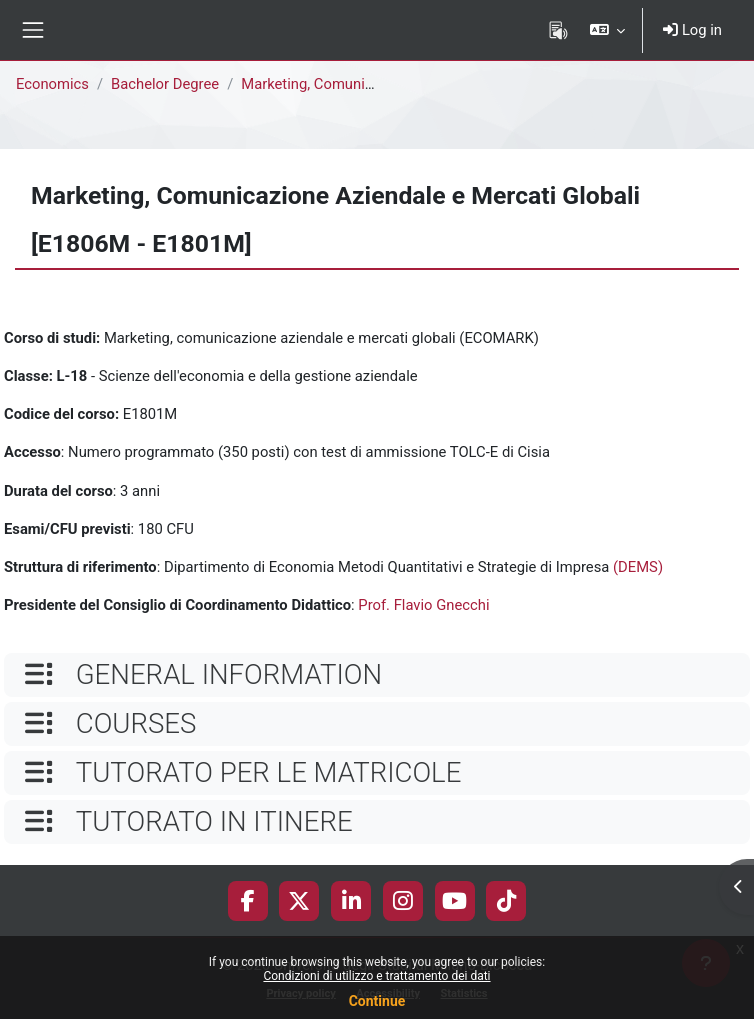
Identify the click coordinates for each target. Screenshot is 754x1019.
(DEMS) (638, 567)
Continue (377, 1001)
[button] (607, 30)
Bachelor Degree (165, 84)
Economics (52, 84)
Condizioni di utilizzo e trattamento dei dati (376, 976)
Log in (692, 30)
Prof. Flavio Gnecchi (423, 605)
